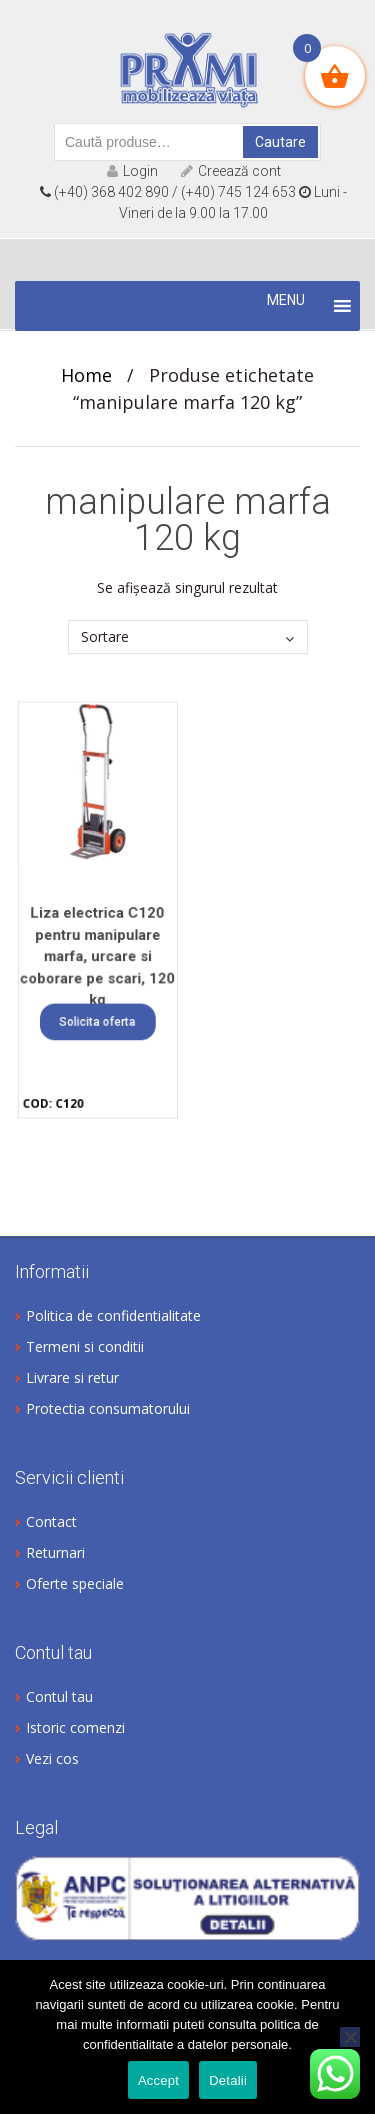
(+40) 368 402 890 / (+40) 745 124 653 (168, 192)
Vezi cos (52, 1758)
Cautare (280, 142)
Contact (51, 1521)
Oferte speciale (75, 1583)
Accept (158, 2080)
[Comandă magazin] (188, 637)
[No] (350, 2037)
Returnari (55, 1552)
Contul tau (59, 1696)
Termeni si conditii (85, 1346)
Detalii (228, 2080)
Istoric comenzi (75, 1727)
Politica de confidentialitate (113, 1315)
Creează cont (231, 171)
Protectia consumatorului (108, 1408)
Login (132, 171)
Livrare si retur (72, 1377)
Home (86, 375)
